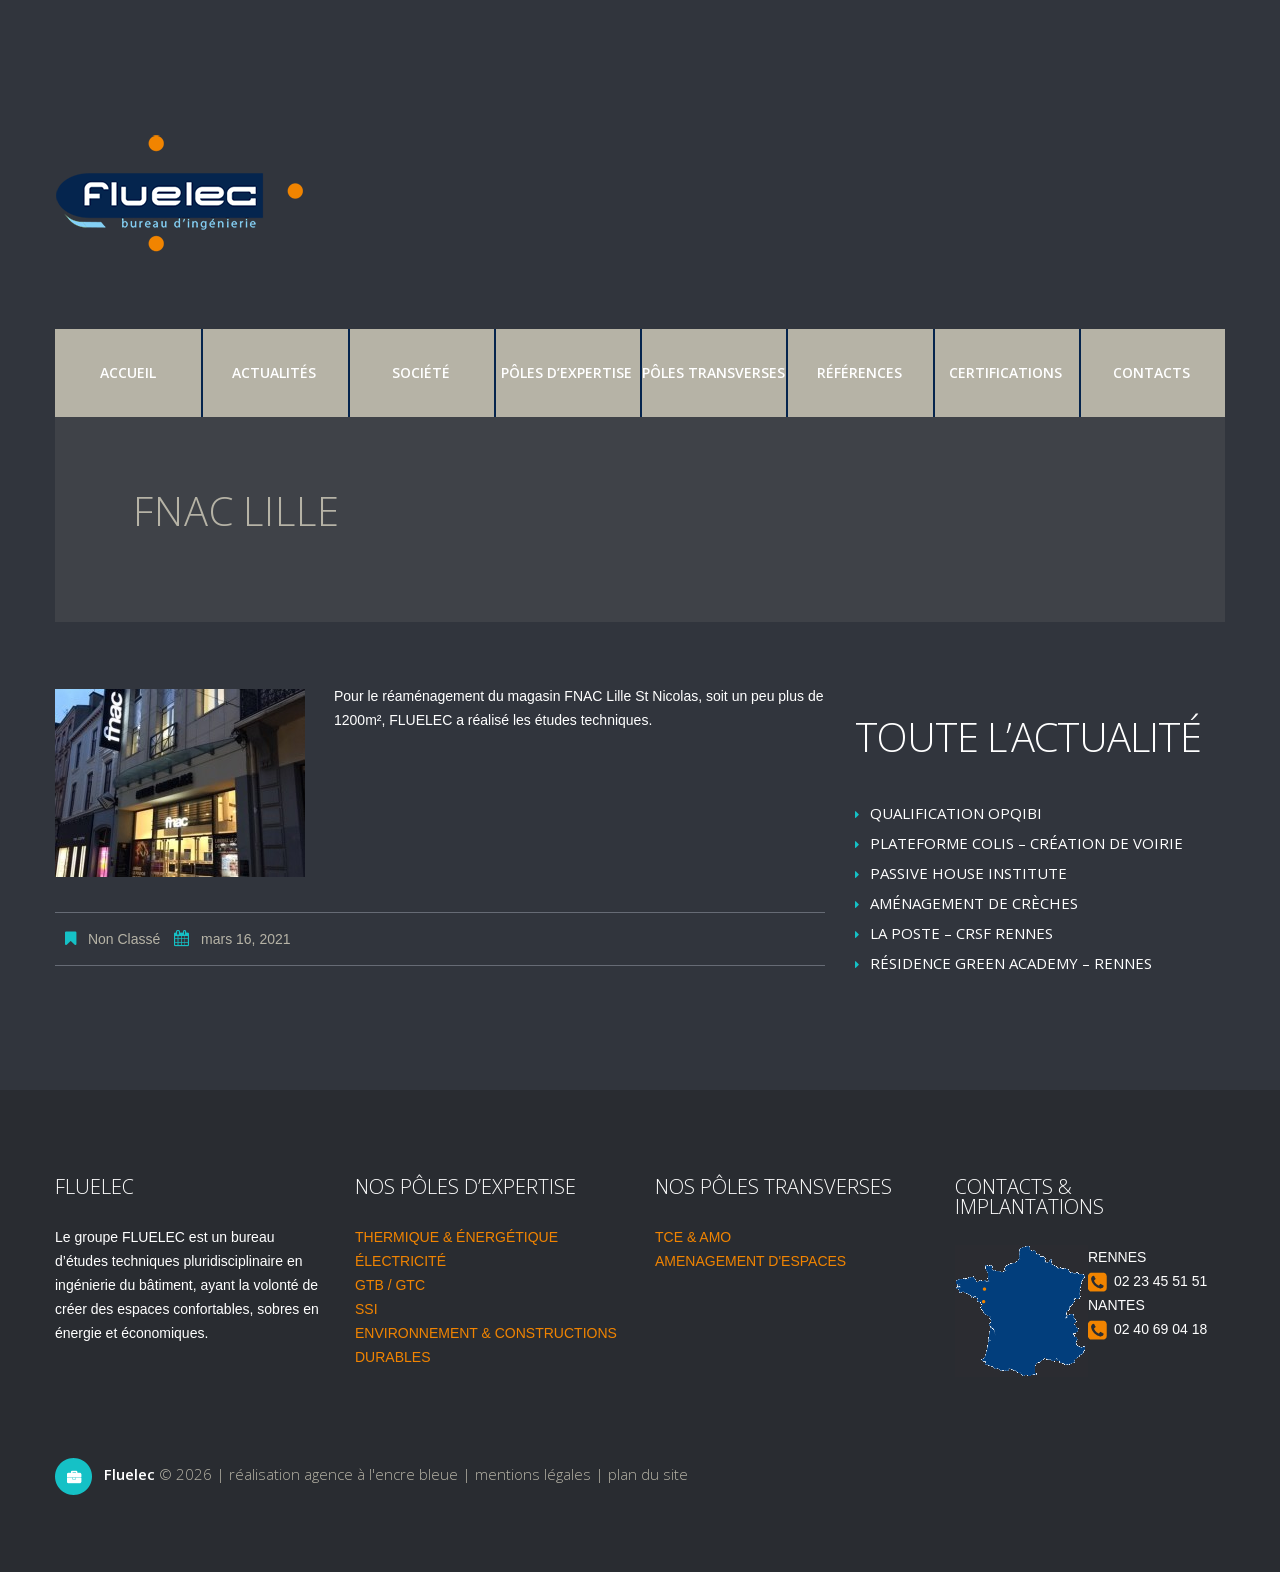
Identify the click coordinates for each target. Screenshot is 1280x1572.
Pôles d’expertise (566, 372)
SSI (366, 1309)
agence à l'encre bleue (381, 1474)
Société (421, 372)
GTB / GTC (390, 1285)
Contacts (1151, 372)
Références (859, 372)
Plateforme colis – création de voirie (1026, 843)
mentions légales (533, 1474)
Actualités (274, 372)
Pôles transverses (713, 372)
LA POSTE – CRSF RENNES (961, 933)
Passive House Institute (968, 873)
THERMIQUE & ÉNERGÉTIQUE (456, 1237)
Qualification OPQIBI (956, 813)
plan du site (648, 1474)
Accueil (128, 372)
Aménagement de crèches (974, 903)
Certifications (1005, 372)
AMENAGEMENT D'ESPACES (750, 1261)
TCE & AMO (693, 1237)
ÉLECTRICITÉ (400, 1261)
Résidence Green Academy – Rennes (1011, 963)
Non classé (124, 939)
